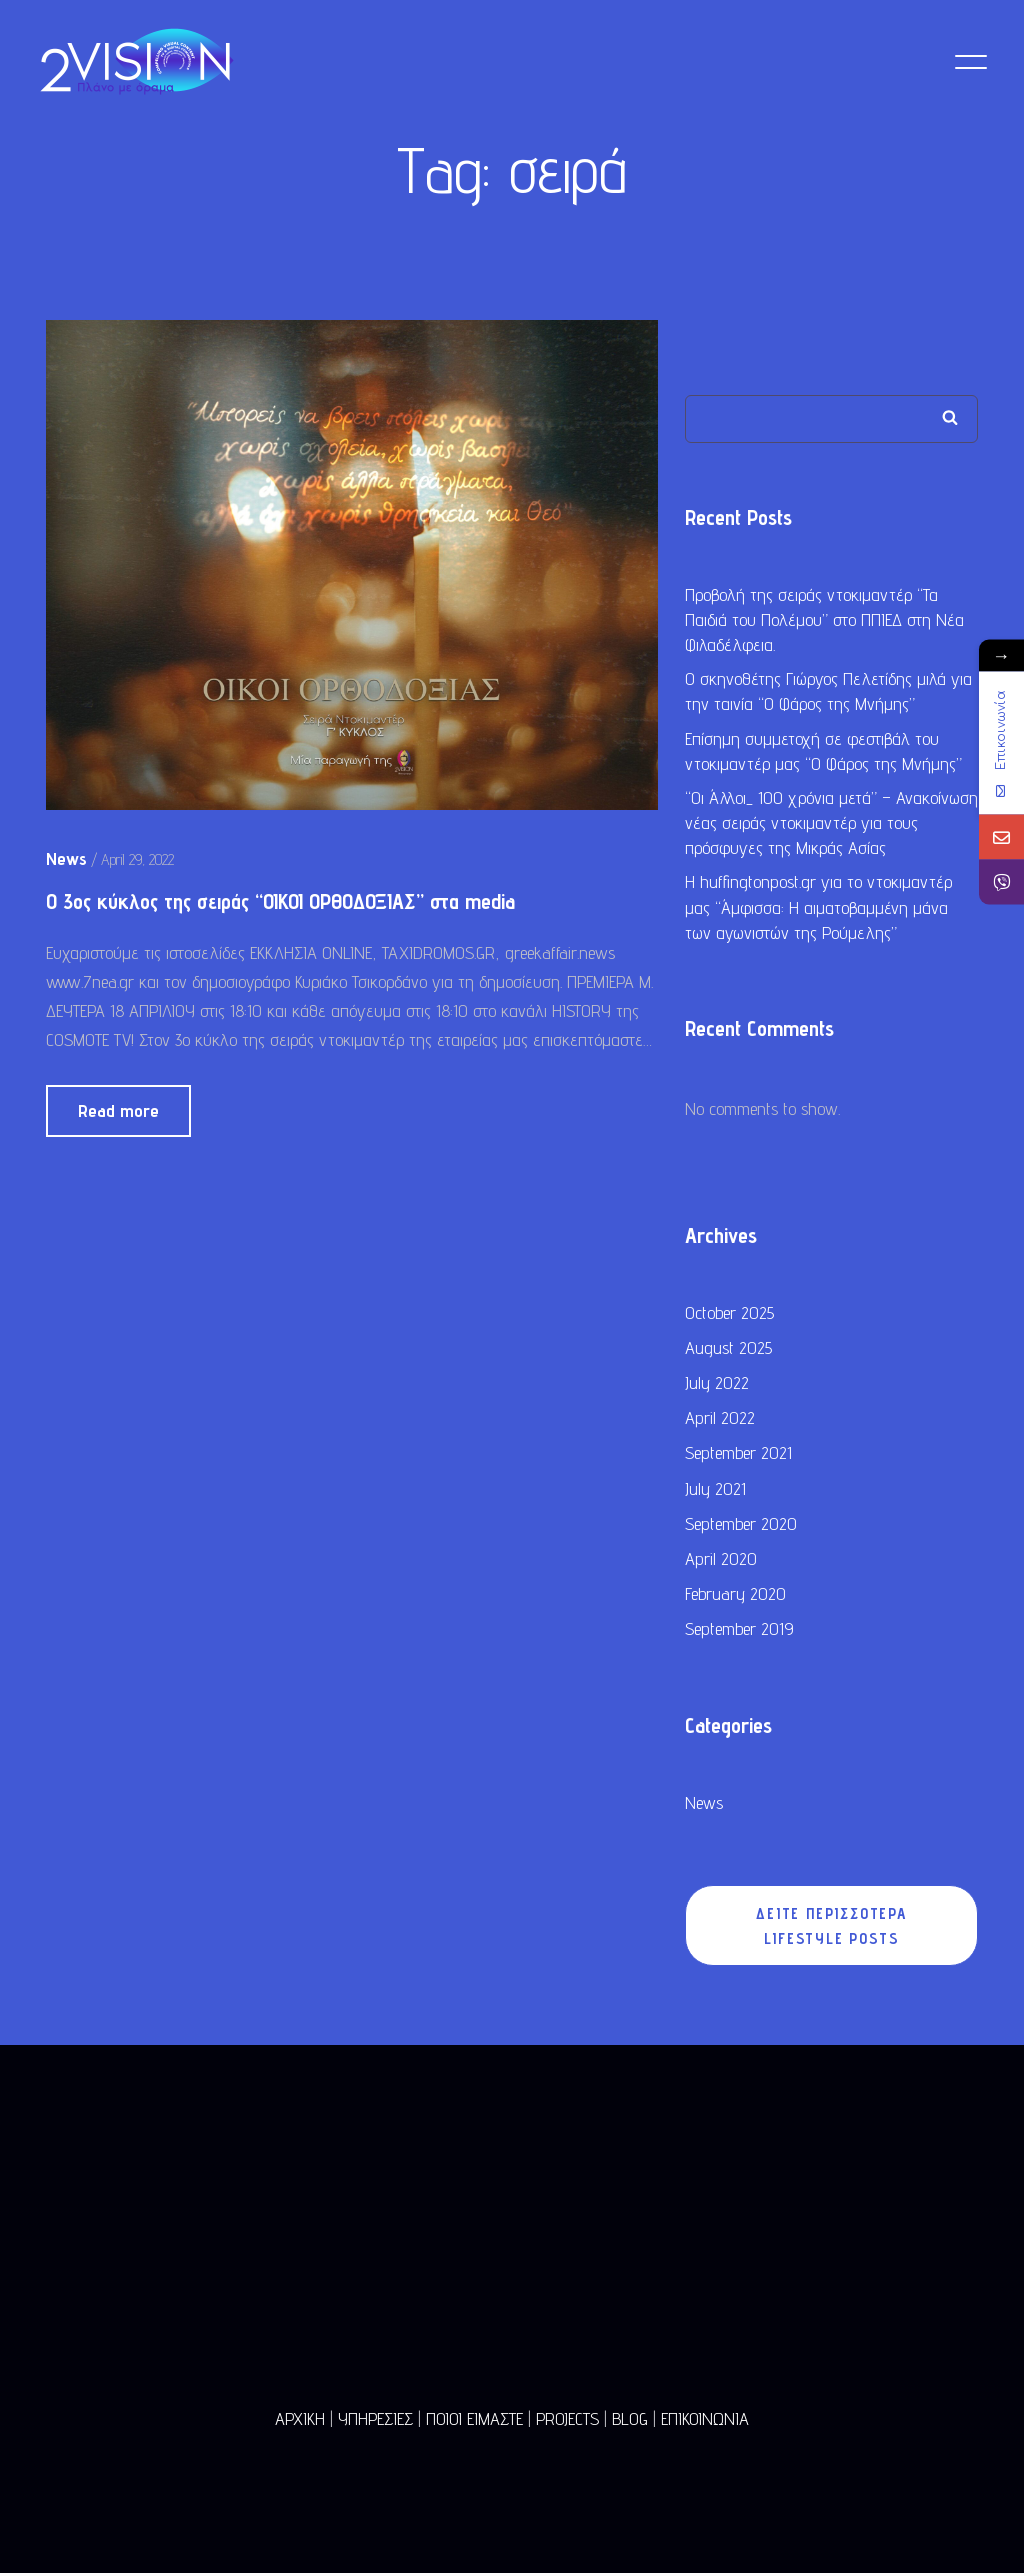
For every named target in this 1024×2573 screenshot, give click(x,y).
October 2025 (729, 1315)
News (704, 1805)
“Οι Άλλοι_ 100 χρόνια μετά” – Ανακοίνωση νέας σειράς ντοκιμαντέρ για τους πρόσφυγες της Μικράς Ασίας (831, 825)
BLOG (630, 2418)
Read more (118, 1113)
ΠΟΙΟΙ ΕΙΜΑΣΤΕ (474, 2418)
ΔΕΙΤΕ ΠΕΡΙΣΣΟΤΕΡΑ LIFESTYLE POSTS (832, 1929)
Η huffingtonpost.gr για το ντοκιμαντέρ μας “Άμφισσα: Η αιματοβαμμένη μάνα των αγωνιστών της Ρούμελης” (818, 910)
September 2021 (738, 1455)
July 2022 (717, 1385)
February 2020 (735, 1596)
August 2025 (728, 1350)
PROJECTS (567, 2418)
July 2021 (715, 1491)
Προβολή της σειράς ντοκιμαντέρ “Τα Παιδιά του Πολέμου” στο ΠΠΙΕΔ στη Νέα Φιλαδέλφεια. (824, 622)
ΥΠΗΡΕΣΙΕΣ (375, 2418)
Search (950, 420)
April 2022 (720, 1420)
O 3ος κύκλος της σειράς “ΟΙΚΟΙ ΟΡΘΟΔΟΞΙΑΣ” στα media (280, 904)
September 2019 (739, 1631)
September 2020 (741, 1526)
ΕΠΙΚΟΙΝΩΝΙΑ (705, 2418)
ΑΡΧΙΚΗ (300, 2418)
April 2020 (721, 1561)
